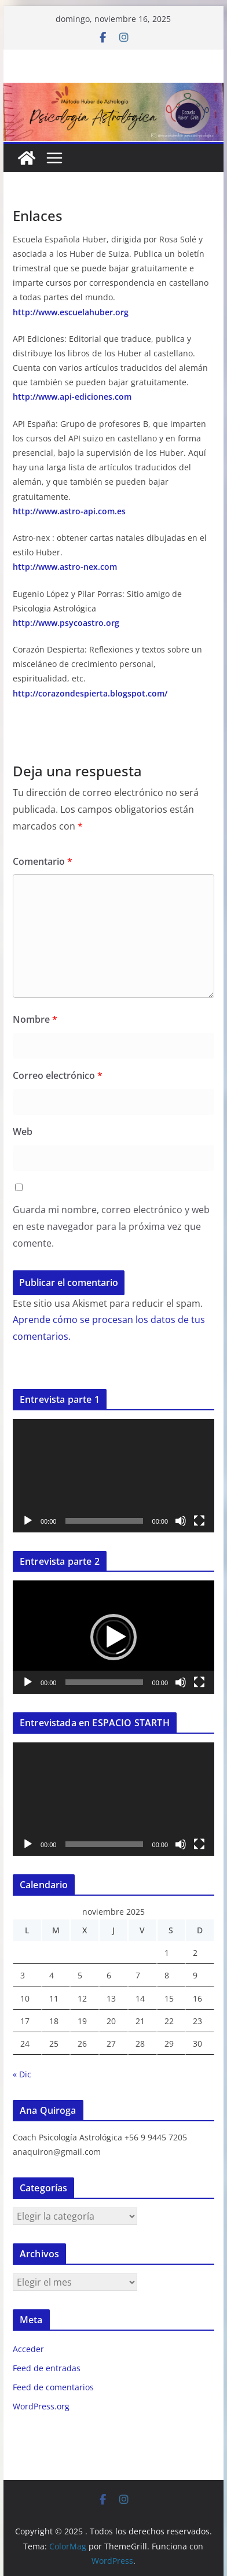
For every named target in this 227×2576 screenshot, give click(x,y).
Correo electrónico (57, 1075)
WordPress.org (41, 2406)
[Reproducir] (28, 1521)
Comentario (42, 861)
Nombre (35, 1019)
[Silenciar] (180, 1521)
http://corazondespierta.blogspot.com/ (90, 693)
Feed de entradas (46, 2368)
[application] (113, 1475)
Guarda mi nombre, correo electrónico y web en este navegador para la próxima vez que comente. (111, 1226)
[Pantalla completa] (199, 1521)
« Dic (22, 2074)
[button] (113, 1637)
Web (22, 1131)
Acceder (28, 2348)
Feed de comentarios (53, 2387)
